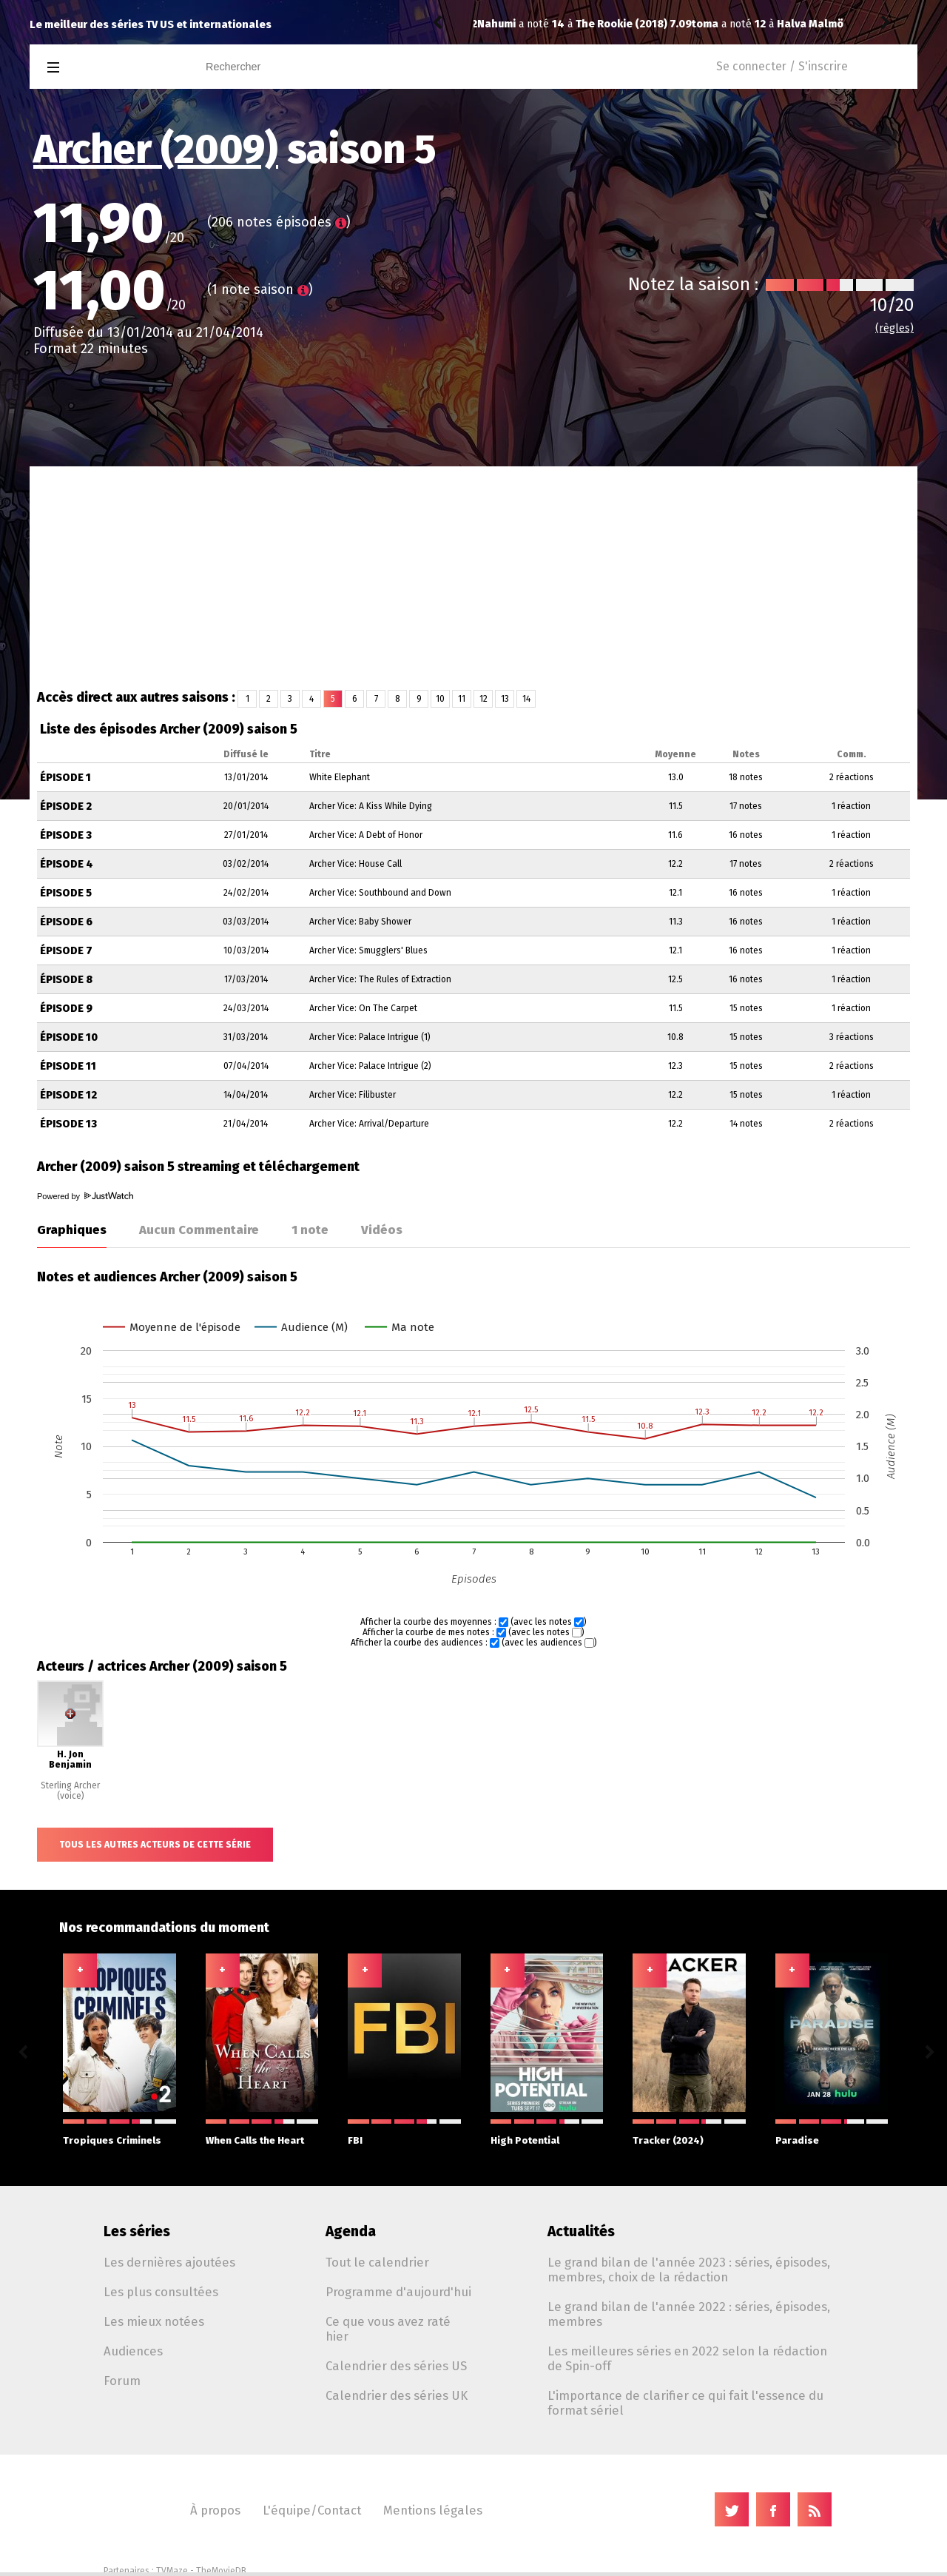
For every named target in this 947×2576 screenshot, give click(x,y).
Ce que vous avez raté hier (388, 2329)
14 (526, 699)
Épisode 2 (66, 806)
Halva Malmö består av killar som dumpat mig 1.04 (691, 24)
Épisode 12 (68, 1095)
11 (461, 699)
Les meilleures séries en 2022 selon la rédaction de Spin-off (687, 2358)
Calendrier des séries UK (397, 2395)
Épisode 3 (66, 835)
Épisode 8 (66, 979)
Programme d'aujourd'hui (398, 2291)
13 (505, 699)
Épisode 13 (68, 1124)
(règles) (894, 328)
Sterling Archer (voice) (70, 1790)
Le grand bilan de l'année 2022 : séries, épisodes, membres (688, 2314)
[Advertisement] (473, 577)
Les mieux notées (154, 2321)
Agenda (351, 2231)
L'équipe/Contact (312, 2510)
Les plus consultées (161, 2291)
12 (483, 699)
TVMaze (172, 2571)
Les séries (137, 2231)
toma (490, 24)
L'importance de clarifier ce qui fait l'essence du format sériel (685, 2403)
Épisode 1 (65, 777)
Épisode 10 (69, 1037)
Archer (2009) (155, 149)
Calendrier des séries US (396, 2365)
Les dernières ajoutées (169, 2262)
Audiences (133, 2351)
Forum (122, 2380)
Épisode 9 (66, 1008)
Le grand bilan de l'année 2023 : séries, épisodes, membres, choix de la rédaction (688, 2269)
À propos (215, 2510)
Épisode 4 (66, 864)
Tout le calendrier (377, 2262)
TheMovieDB (221, 2571)
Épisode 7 (66, 951)
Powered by (85, 1196)
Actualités (581, 2231)
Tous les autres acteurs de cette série (155, 1844)
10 (440, 699)
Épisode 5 (66, 893)
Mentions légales (432, 2510)
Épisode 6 (66, 922)
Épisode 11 (68, 1066)
